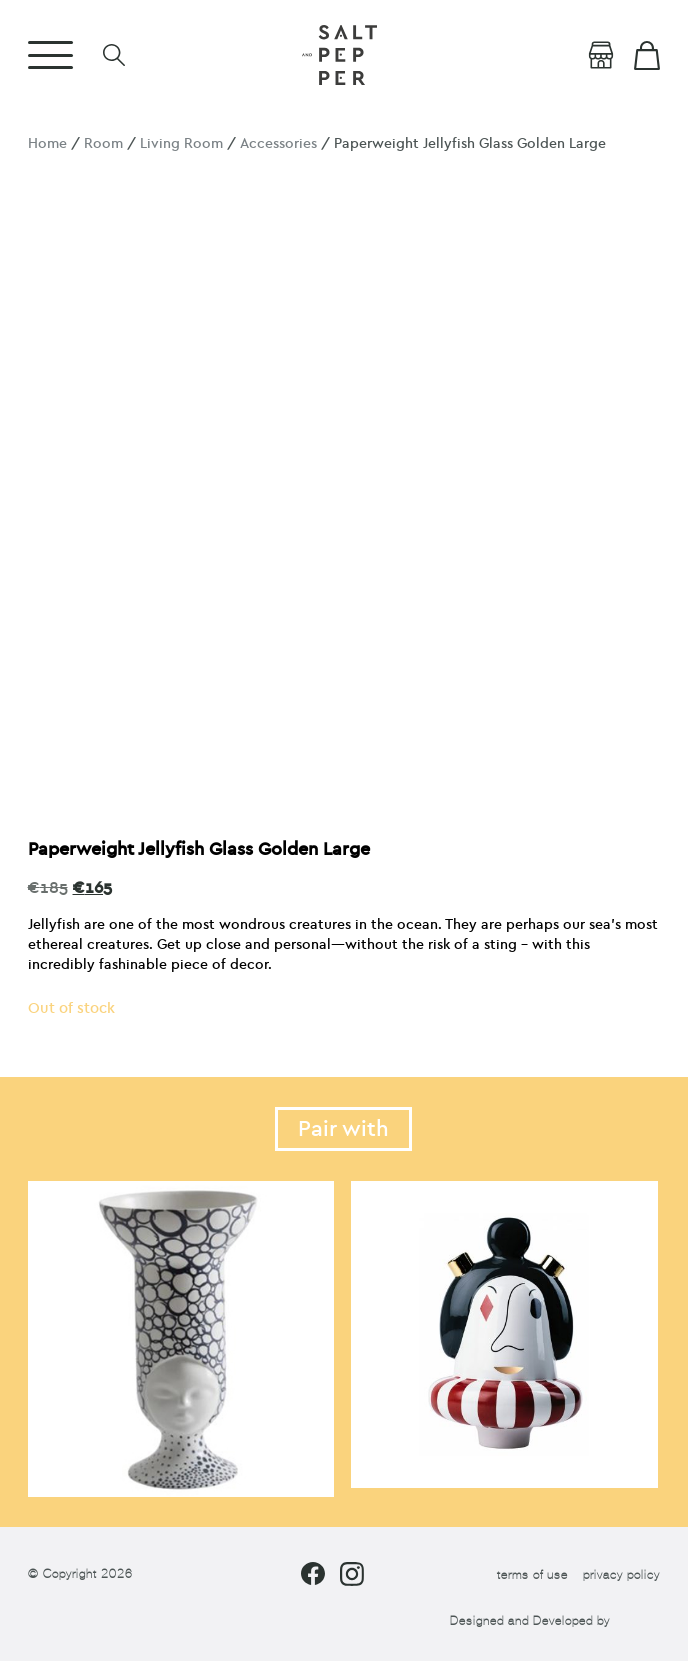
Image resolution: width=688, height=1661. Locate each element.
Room (103, 143)
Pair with (343, 1129)
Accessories (278, 143)
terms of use (532, 1575)
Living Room (181, 143)
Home (47, 143)
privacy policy (621, 1575)
